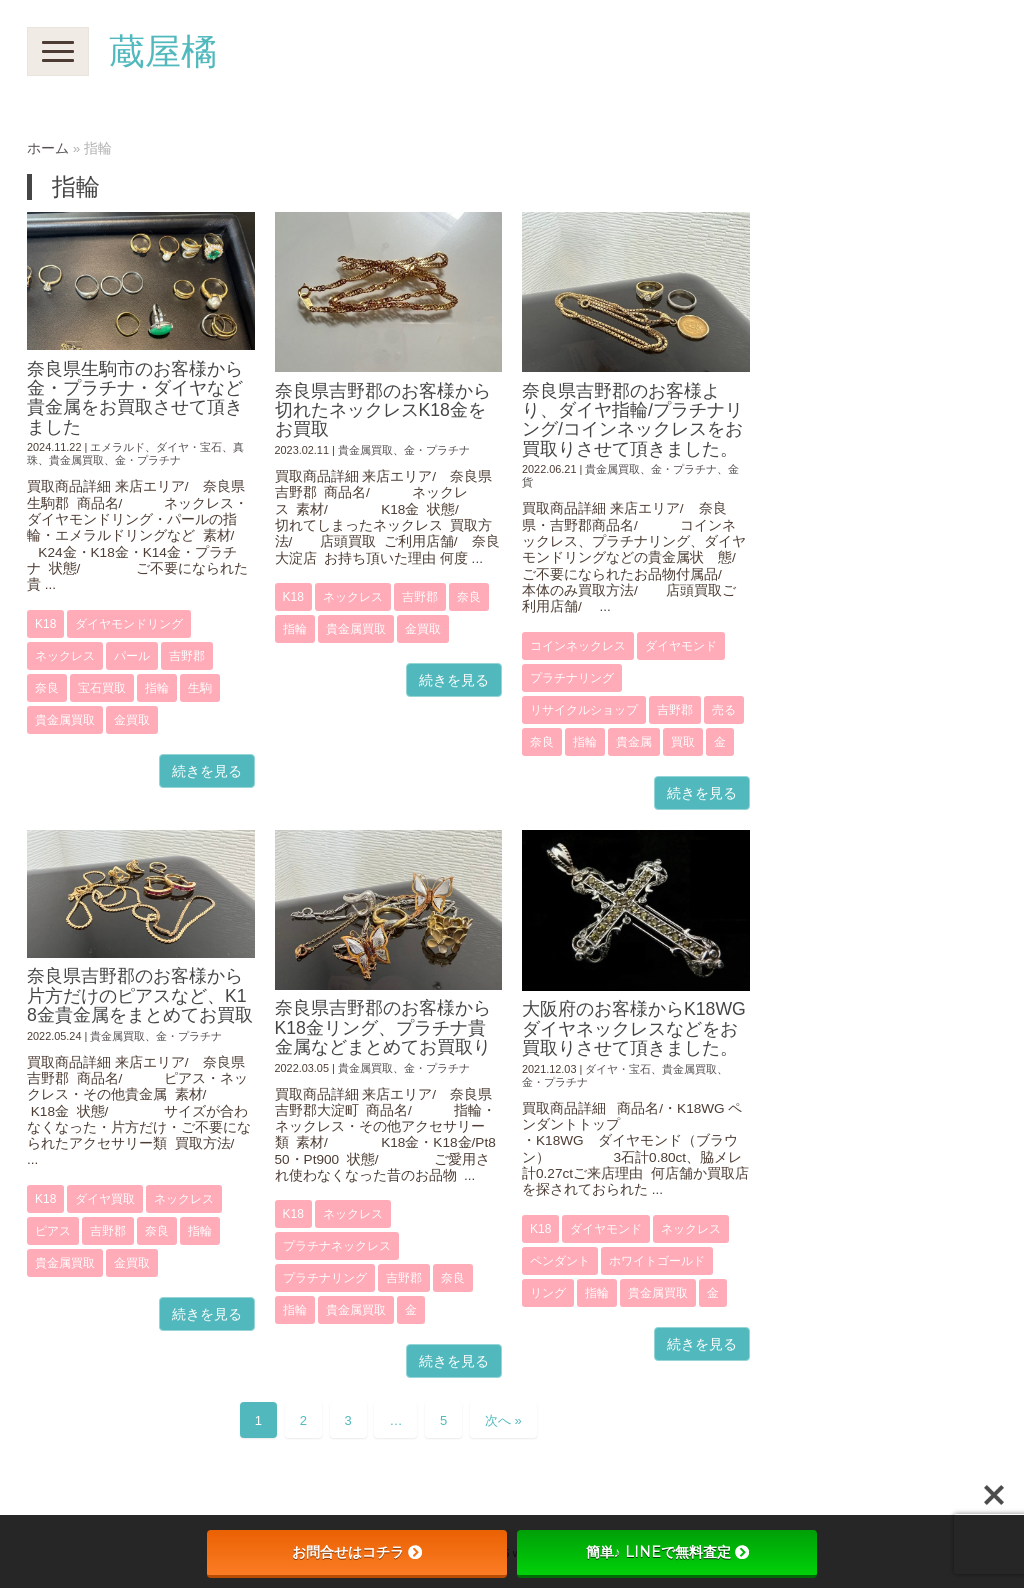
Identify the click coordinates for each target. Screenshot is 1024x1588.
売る (724, 710)
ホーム (48, 148)
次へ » (503, 1420)
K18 (45, 624)
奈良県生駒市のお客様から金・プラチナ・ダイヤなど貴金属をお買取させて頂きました (135, 398)
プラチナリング (572, 678)
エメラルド (117, 447)
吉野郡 (187, 656)
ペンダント (560, 1261)
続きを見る (207, 771)
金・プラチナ (148, 460)
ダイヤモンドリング (129, 624)
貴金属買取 (76, 460)
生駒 (200, 688)
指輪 (157, 688)
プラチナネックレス (337, 1246)
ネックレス (65, 656)
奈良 (47, 688)
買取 (683, 742)
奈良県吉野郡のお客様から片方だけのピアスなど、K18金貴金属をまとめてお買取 (140, 995)
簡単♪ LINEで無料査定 (667, 1552)
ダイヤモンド (681, 646)
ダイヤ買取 (105, 1199)
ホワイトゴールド (657, 1261)
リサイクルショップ (584, 710)
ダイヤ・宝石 (189, 447)
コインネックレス (578, 646)
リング (548, 1293)
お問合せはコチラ (357, 1552)
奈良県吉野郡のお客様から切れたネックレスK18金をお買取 (383, 410)
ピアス (53, 1231)
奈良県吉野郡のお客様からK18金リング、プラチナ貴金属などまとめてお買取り (383, 1027)
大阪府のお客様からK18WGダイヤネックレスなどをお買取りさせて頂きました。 (634, 1028)
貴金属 (634, 742)
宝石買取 (102, 688)
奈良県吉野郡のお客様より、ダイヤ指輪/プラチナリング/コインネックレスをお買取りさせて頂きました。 (632, 420)
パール (132, 656)
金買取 (132, 720)
